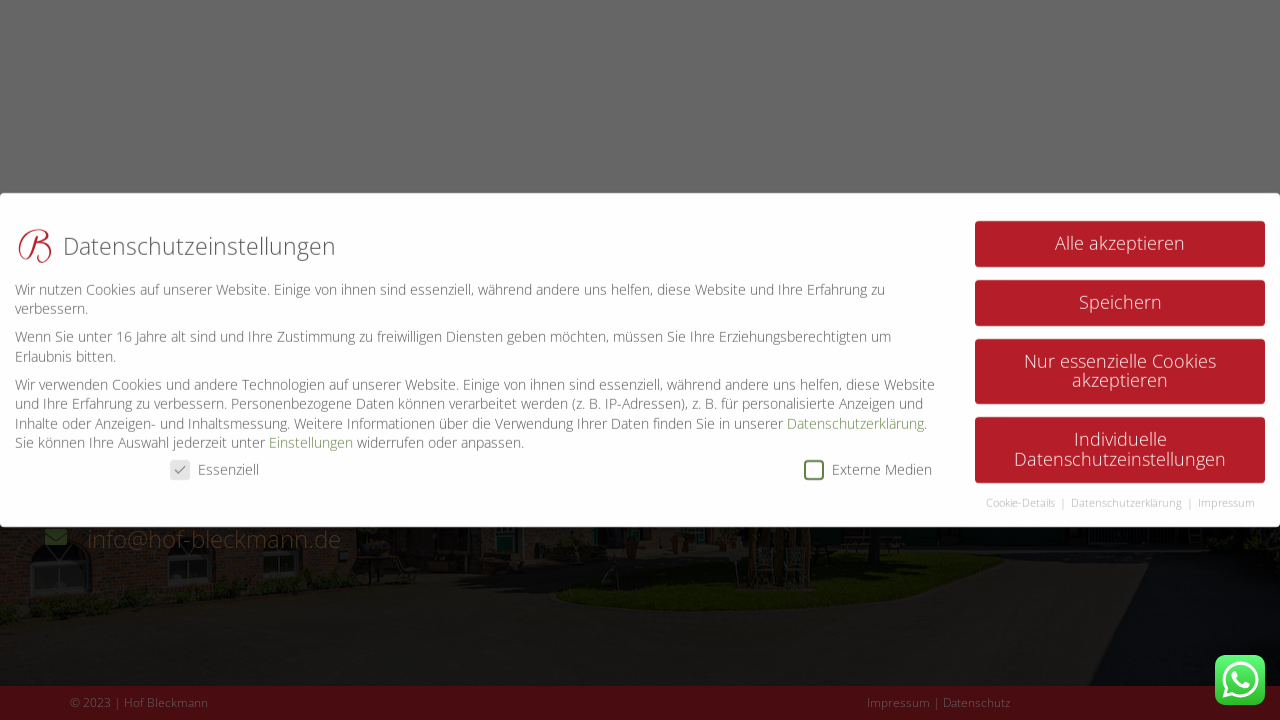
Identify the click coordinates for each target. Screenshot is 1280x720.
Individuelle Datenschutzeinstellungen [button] (1120, 440)
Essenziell (214, 459)
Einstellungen (311, 433)
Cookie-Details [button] (1022, 493)
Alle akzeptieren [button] (1120, 233)
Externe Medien (868, 459)
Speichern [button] (1120, 292)
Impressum (1226, 493)
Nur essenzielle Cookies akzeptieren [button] (1120, 361)
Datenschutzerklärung (855, 413)
